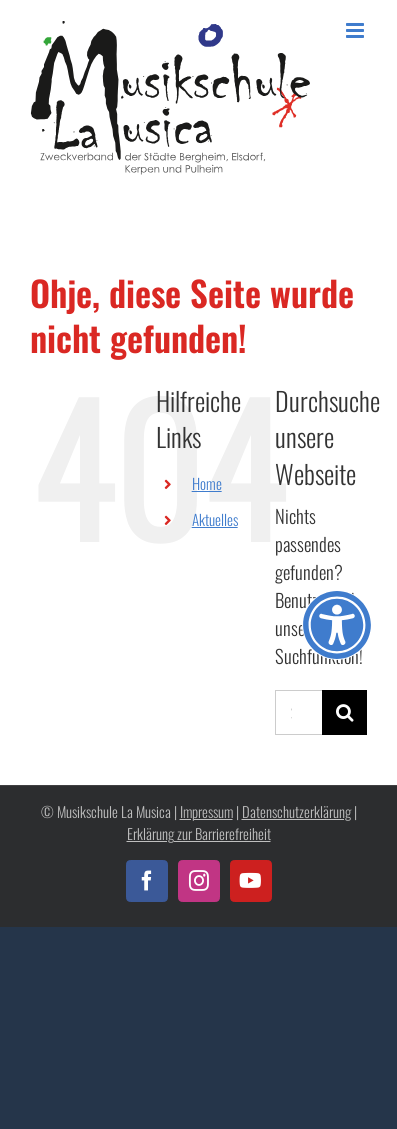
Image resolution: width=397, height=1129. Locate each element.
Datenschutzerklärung (296, 811)
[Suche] (344, 712)
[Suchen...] (298, 712)
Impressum (206, 811)
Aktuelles (215, 519)
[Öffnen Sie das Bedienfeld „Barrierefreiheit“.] (337, 625)
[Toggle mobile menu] (356, 30)
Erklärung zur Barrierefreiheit (199, 833)
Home (207, 483)
